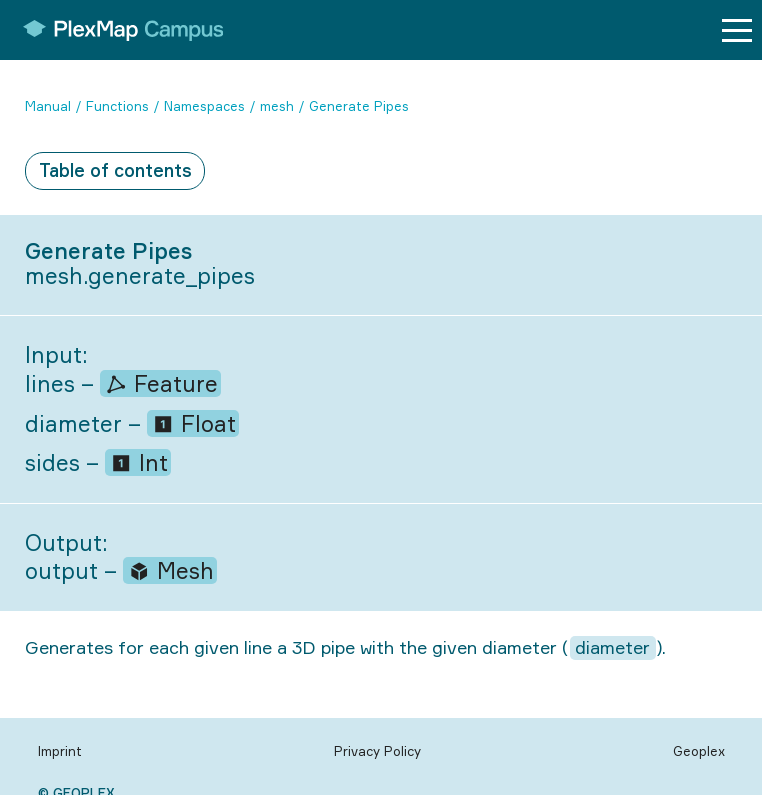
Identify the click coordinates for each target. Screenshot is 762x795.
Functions (117, 106)
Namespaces (204, 106)
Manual (48, 106)
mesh (277, 106)
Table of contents (115, 170)
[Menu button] (737, 30)
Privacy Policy (377, 751)
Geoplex (699, 751)
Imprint (60, 751)
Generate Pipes (359, 106)
